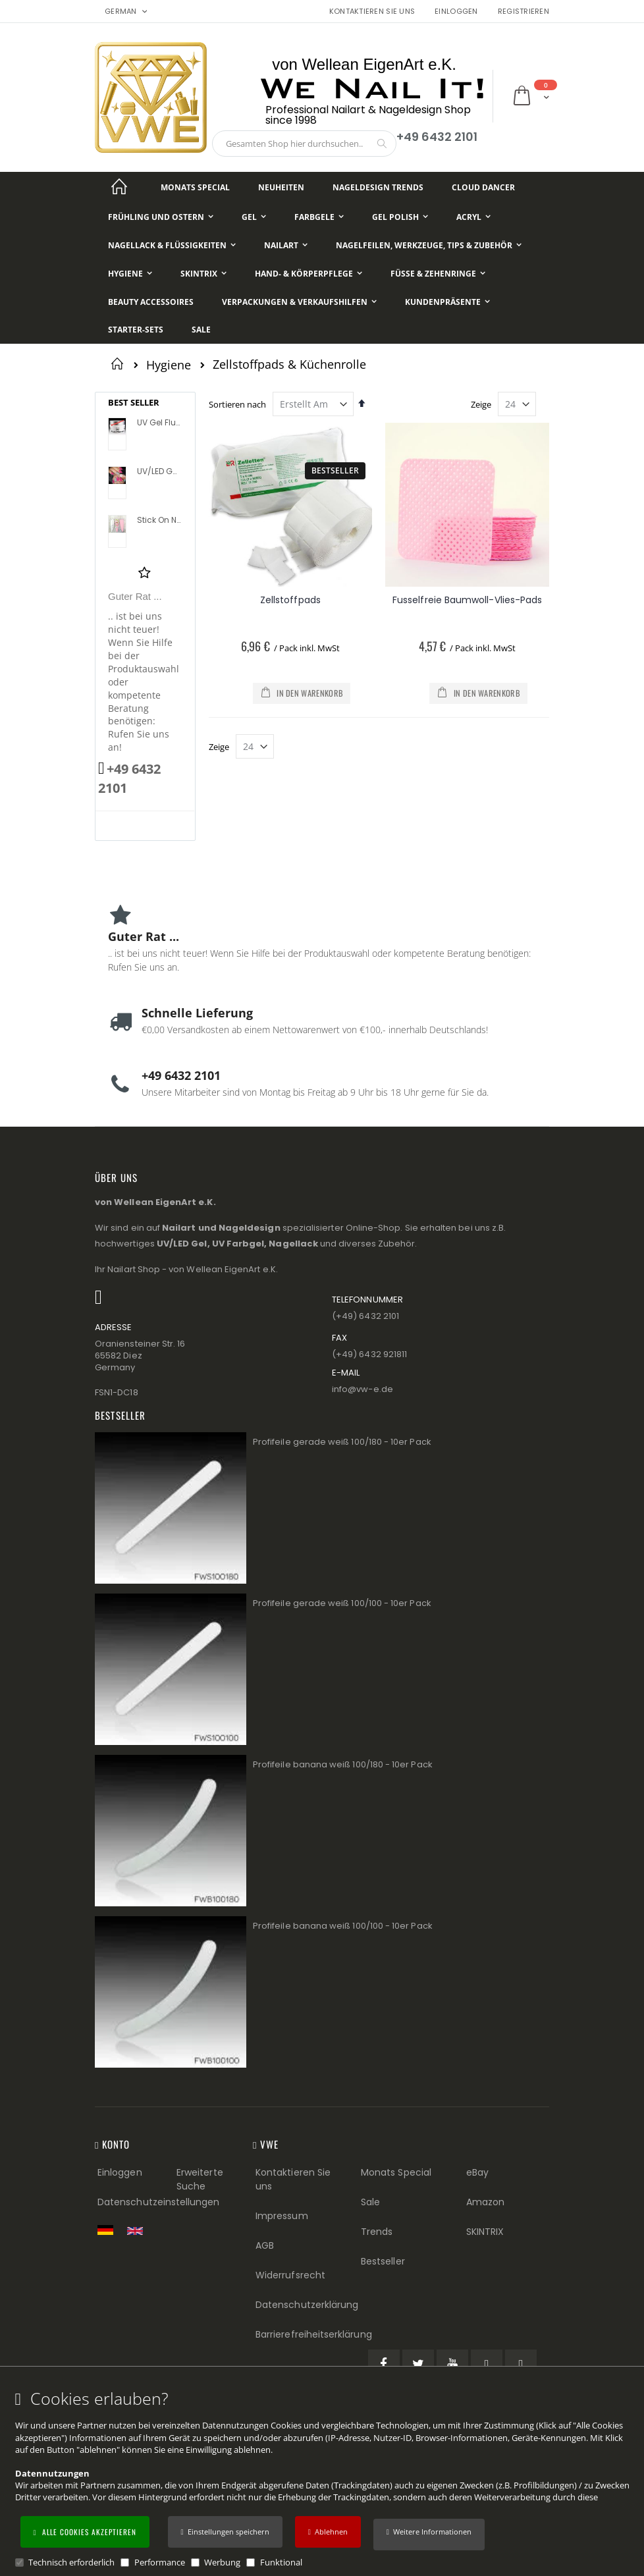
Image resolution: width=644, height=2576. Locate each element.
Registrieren (523, 11)
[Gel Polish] (400, 217)
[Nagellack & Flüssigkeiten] (172, 245)
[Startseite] (119, 187)
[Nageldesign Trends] (378, 187)
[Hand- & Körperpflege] (308, 273)
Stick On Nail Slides (159, 520)
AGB (264, 2245)
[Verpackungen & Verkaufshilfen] (299, 302)
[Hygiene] (130, 273)
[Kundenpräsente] (447, 302)
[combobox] (304, 143)
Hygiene (168, 365)
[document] (324, 2479)
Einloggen (456, 11)
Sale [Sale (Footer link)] (370, 2202)
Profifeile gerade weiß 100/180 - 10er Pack (342, 1442)
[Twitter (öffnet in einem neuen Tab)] (418, 2365)
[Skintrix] (203, 273)
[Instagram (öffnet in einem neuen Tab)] (521, 2365)
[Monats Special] (195, 187)
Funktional (281, 2562)
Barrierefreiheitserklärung (313, 2334)
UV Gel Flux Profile (159, 422)
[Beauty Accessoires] (151, 302)
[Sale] (201, 330)
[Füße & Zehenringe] (437, 273)
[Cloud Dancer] (483, 187)
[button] (429, 2534)
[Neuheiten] (281, 187)
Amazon (485, 2202)
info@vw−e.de (362, 1389)
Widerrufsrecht (290, 2275)
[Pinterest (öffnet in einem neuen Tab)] (486, 2365)
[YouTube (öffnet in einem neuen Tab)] (452, 2365)
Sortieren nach (237, 404)
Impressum (281, 2215)
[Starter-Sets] (135, 330)
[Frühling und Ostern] (161, 217)
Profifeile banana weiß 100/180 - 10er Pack (343, 1764)
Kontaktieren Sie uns (372, 11)
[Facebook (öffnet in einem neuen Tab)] (384, 2365)
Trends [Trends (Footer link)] (376, 2231)
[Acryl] (473, 217)
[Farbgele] (319, 217)
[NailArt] (286, 245)
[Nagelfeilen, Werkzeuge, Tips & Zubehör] (429, 245)
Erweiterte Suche (199, 2179)
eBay (477, 2172)
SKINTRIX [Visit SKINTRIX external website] (485, 2231)
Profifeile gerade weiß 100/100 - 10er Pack (342, 1603)
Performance (159, 2562)
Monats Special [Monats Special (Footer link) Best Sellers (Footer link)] (396, 2172)
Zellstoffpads (290, 599)
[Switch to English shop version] (138, 2231)
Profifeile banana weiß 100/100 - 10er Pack (343, 1925)
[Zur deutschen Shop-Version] (108, 2229)
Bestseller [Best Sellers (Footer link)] (383, 2261)
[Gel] (253, 217)
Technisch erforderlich (71, 2562)
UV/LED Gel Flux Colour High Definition (159, 471)
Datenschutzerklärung (306, 2304)
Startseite (119, 363)
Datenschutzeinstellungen (158, 2202)
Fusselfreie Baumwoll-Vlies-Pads (467, 599)
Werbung (222, 2562)
